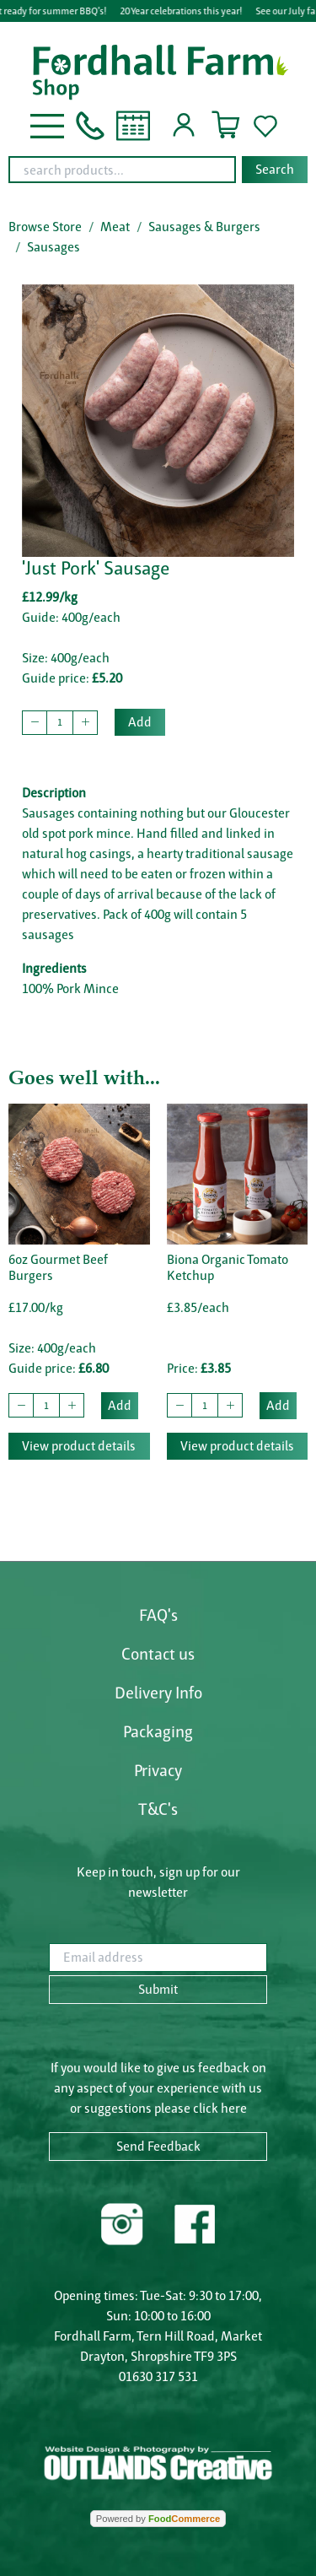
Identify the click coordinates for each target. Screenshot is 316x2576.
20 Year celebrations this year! (185, 10)
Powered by (158, 2519)
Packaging (158, 1731)
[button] (47, 124)
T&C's (158, 1809)
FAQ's (158, 1615)
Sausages (53, 247)
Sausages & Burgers (204, 227)
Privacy (158, 1770)
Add (140, 722)
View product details (79, 1446)
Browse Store (45, 227)
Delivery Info (158, 1692)
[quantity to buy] (59, 722)
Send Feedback (158, 2146)
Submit (158, 1989)
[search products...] (122, 169)
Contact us (158, 1654)
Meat (115, 227)
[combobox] (158, 169)
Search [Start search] (274, 169)
